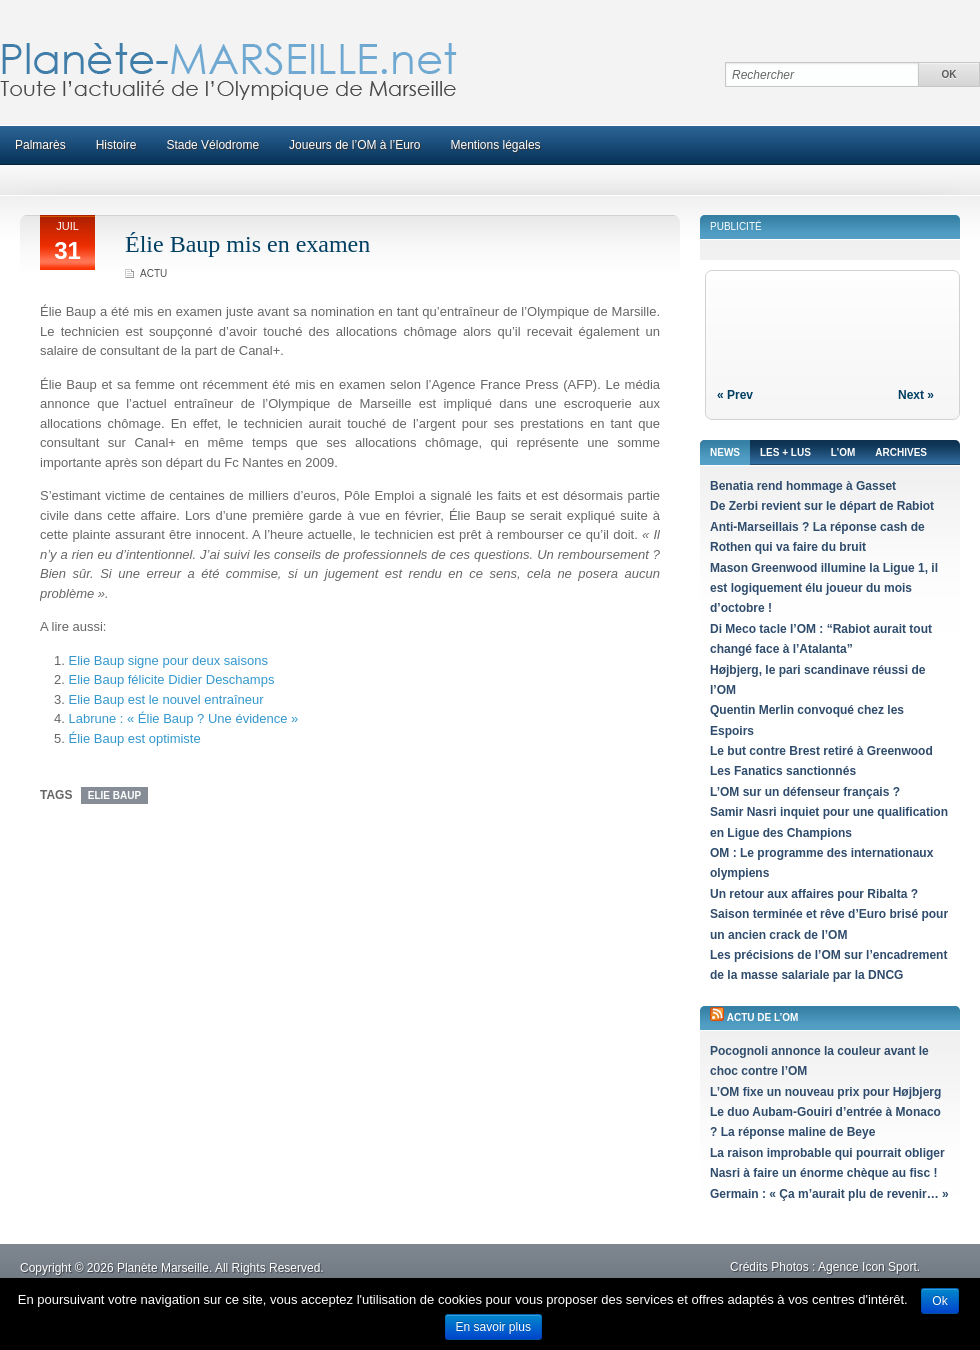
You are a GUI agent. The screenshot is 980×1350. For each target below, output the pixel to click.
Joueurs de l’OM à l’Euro (354, 145)
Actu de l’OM (763, 1017)
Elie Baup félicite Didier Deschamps (171, 679)
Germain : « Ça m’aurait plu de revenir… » (829, 1194)
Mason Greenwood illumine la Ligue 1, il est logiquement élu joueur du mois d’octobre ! (824, 588)
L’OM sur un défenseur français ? (805, 792)
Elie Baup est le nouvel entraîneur (165, 699)
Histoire (116, 145)
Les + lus (785, 452)
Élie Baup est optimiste (134, 738)
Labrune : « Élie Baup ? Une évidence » (183, 718)
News (725, 452)
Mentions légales (496, 145)
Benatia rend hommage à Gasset (803, 486)
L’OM (843, 452)
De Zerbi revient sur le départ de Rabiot (822, 506)
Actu (153, 273)
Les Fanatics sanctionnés (783, 771)
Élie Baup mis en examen (247, 244)
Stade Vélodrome (212, 145)
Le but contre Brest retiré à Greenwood (821, 751)
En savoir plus (493, 1327)
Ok (939, 1301)
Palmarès (40, 145)
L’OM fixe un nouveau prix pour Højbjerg (825, 1092)
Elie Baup (114, 795)
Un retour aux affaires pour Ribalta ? (814, 894)
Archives (901, 452)
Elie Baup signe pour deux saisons (167, 660)
